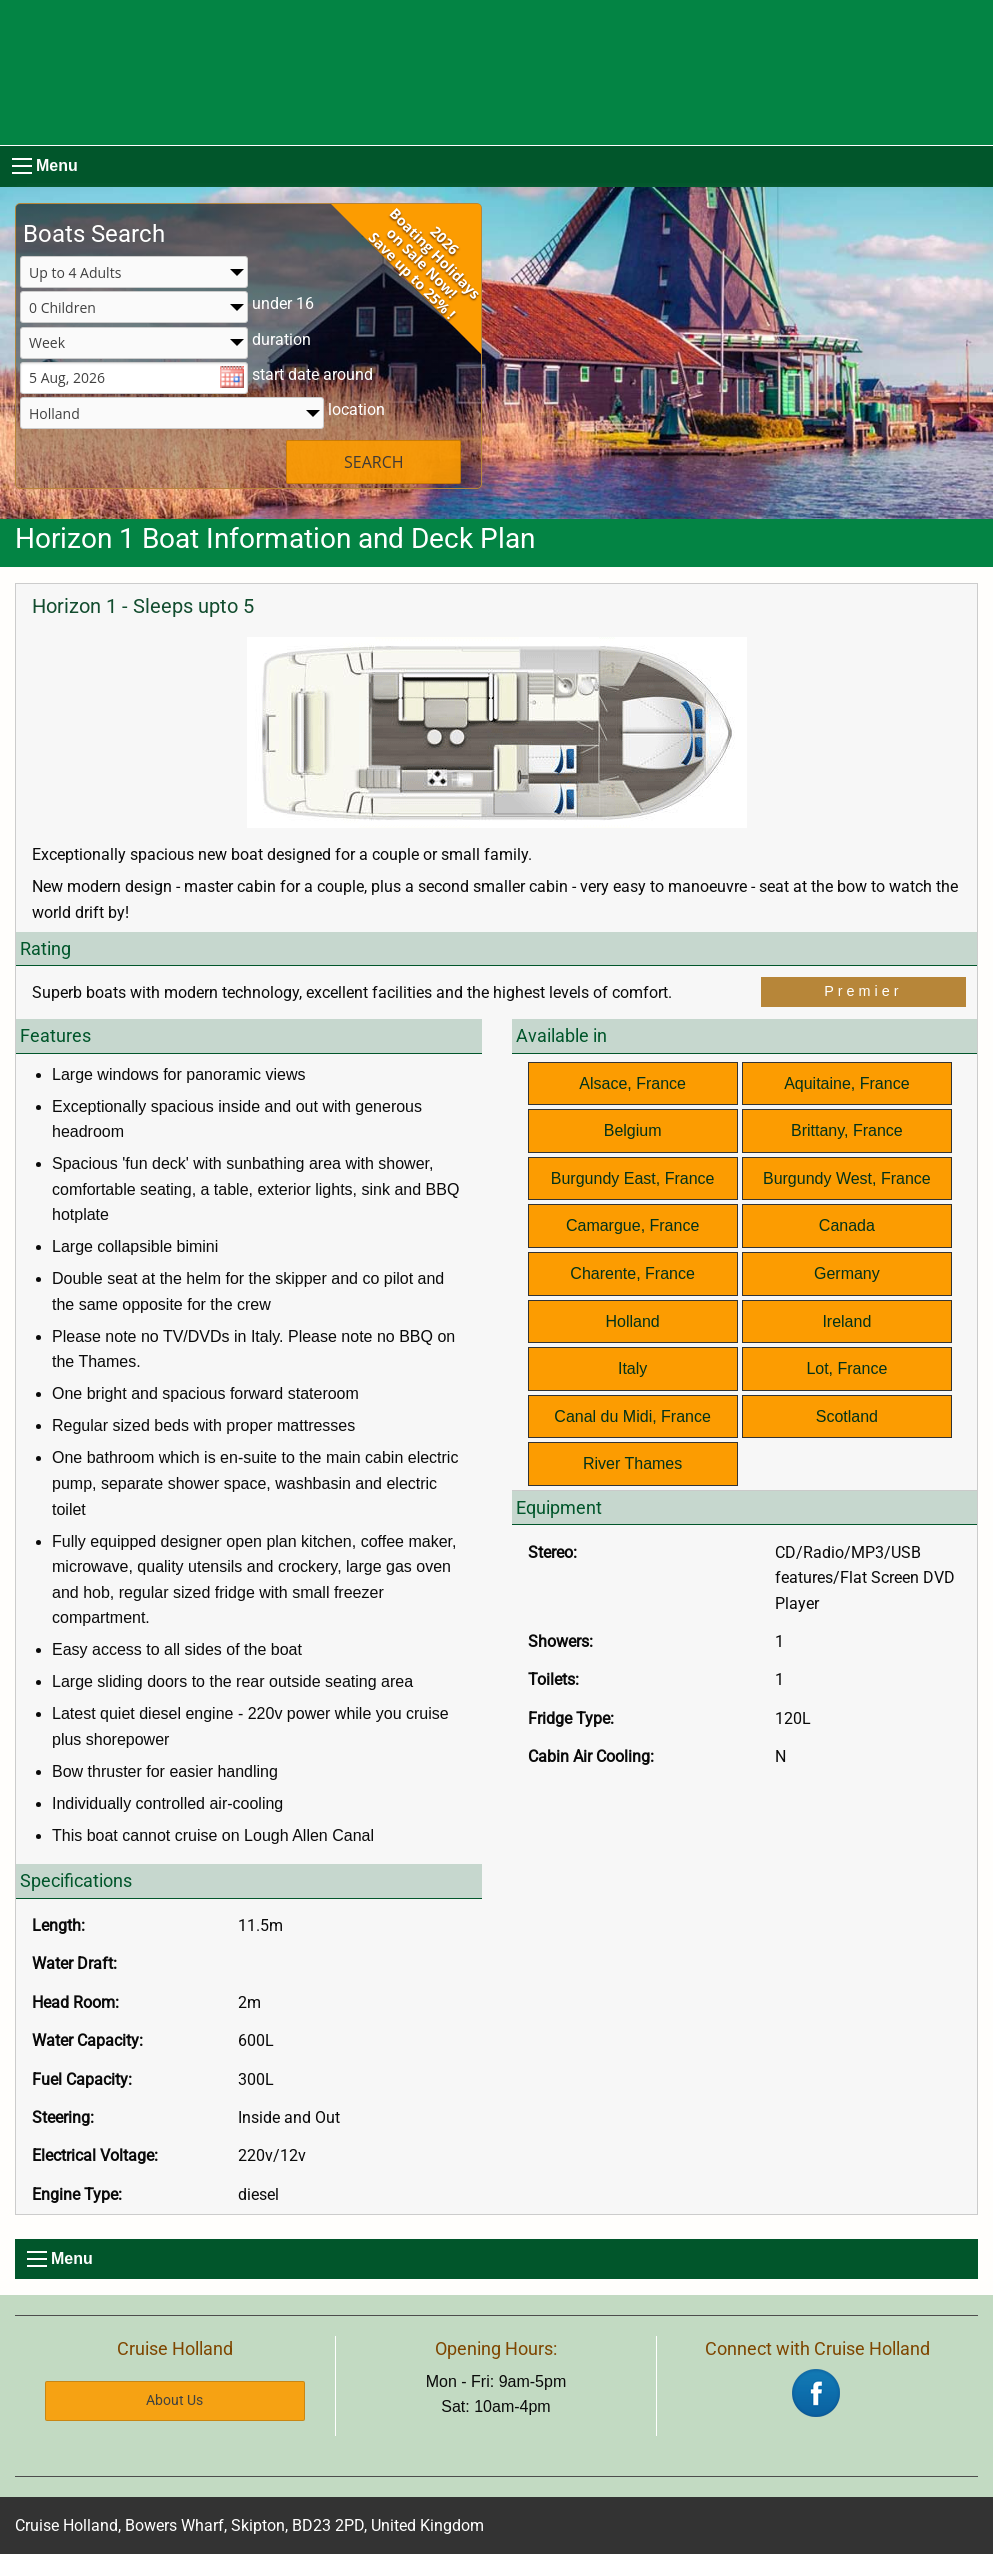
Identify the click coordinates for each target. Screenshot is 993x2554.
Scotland (847, 1416)
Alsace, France (632, 1083)
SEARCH (374, 462)
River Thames (632, 1463)
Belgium (633, 1130)
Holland (632, 1321)
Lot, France (846, 1368)
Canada (847, 1225)
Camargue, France (632, 1225)
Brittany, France (847, 1130)
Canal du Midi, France (632, 1416)
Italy (632, 1368)
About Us (174, 2400)
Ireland (846, 1321)
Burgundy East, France (633, 1178)
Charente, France (632, 1273)
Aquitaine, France (846, 1083)
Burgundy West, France (847, 1178)
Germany (847, 1273)
